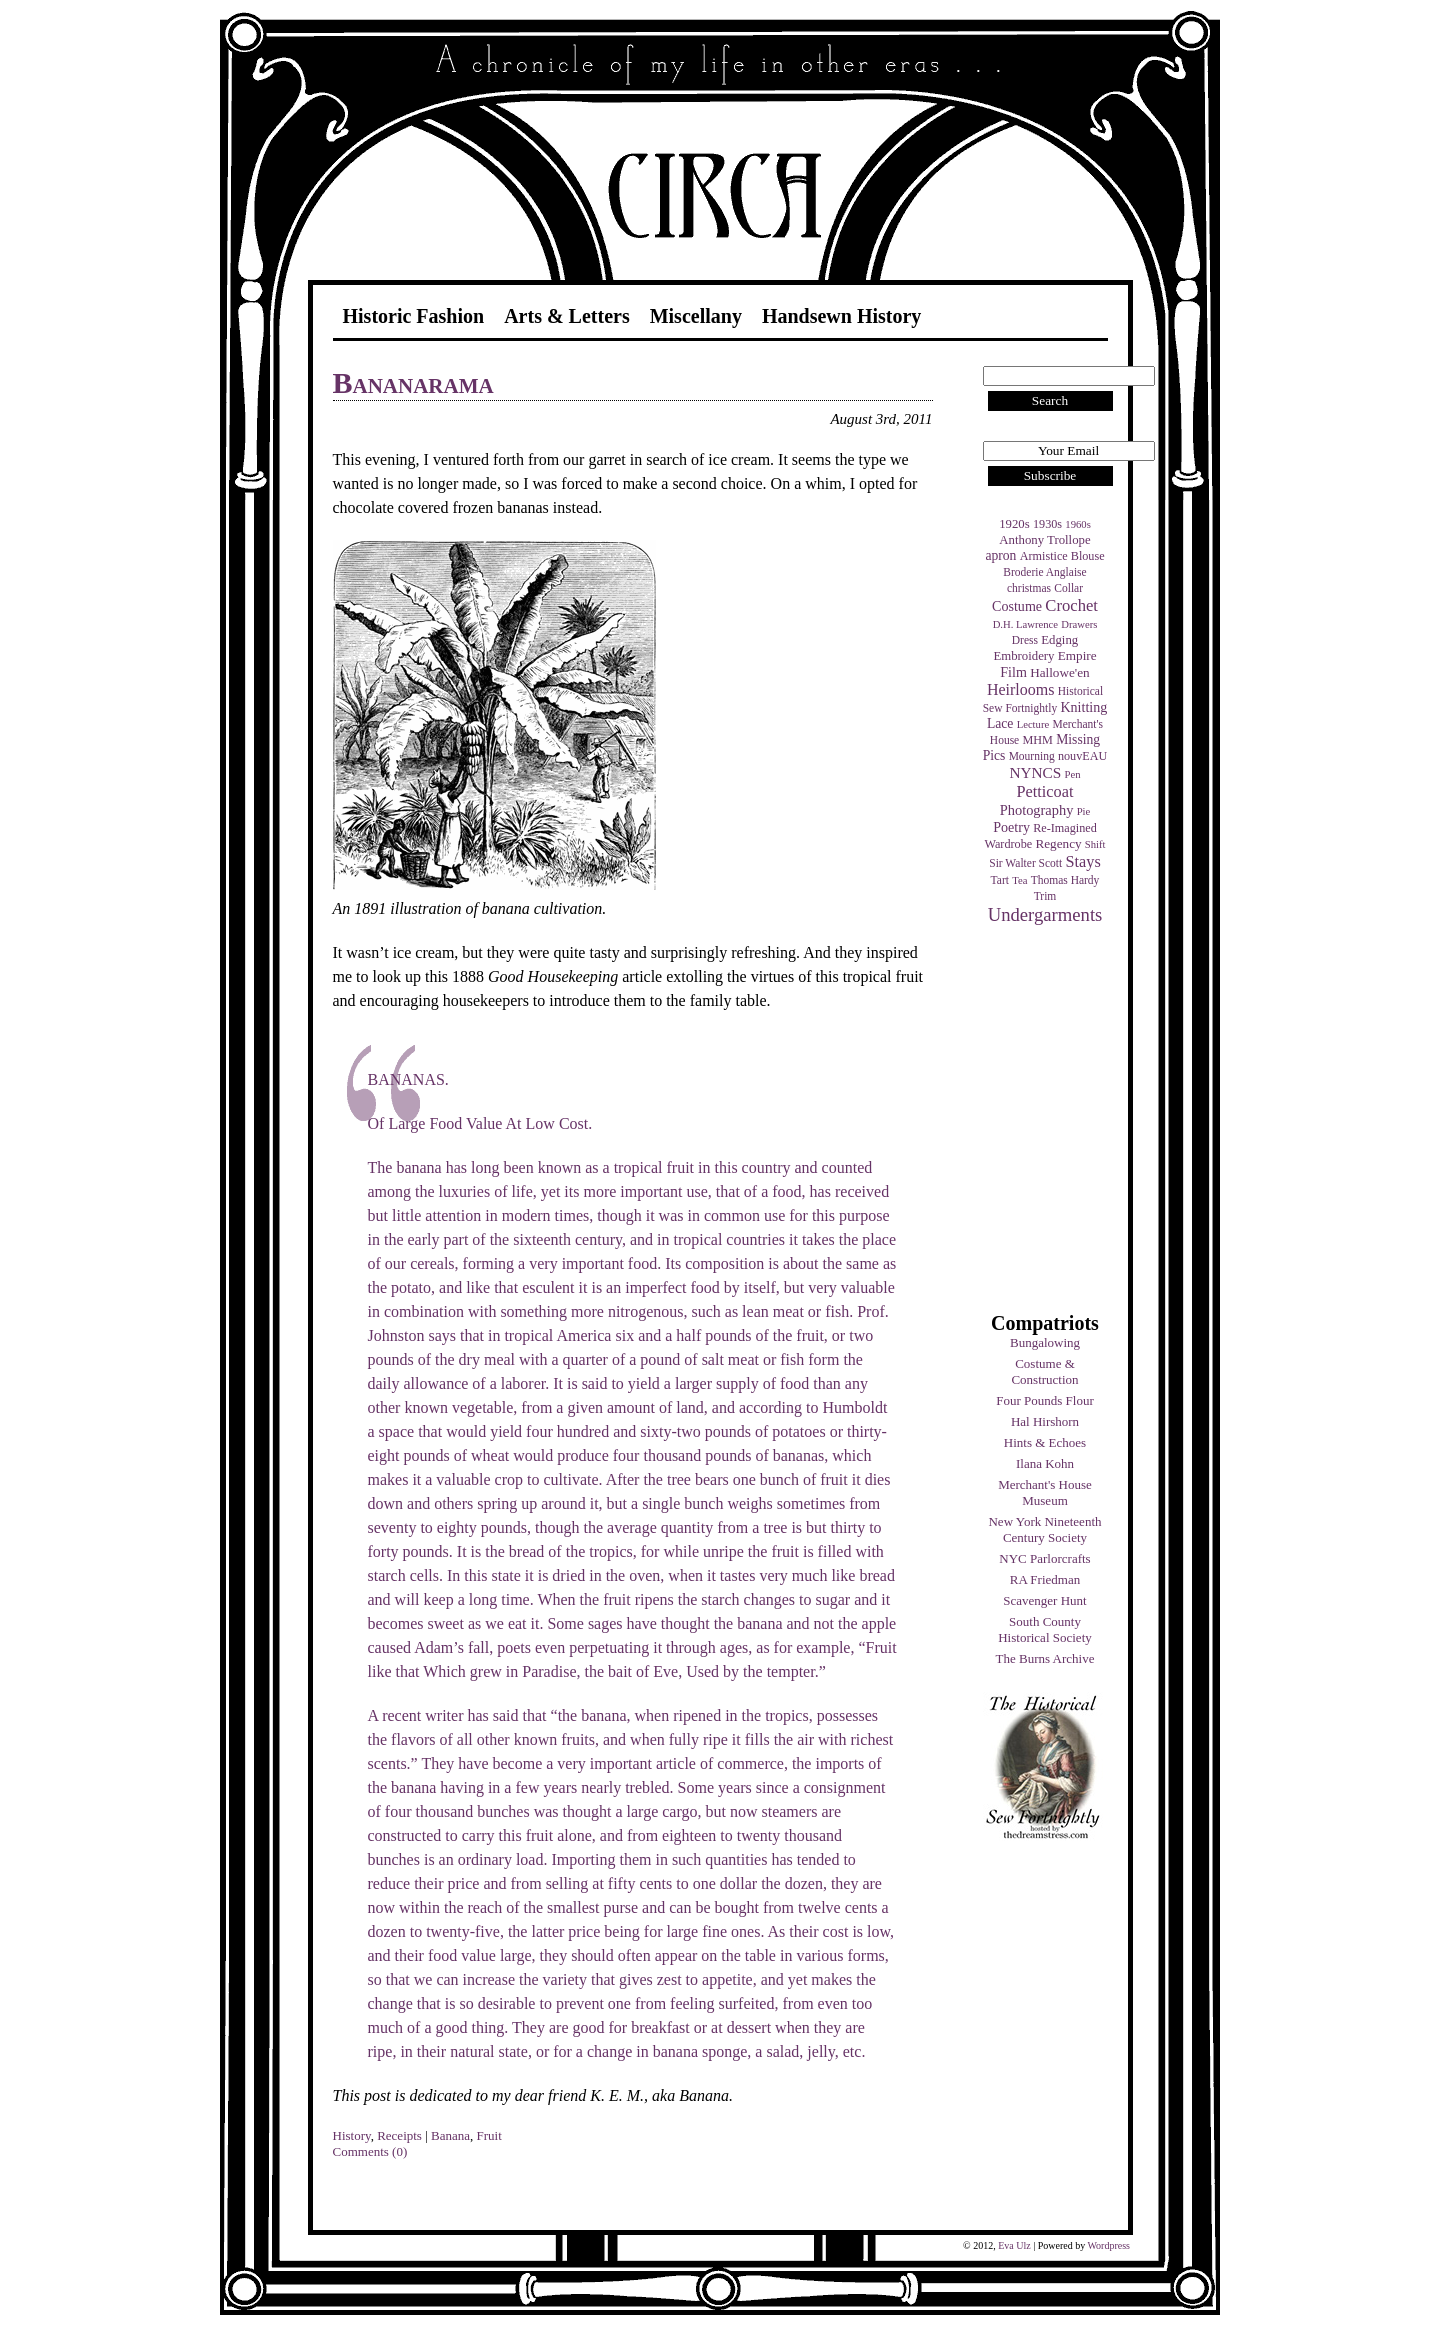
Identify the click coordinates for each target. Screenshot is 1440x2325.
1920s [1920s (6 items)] (1014, 524)
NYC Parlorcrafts (1044, 1558)
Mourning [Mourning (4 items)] (1032, 756)
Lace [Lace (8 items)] (1000, 723)
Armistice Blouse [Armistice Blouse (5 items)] (1062, 556)
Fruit (489, 2135)
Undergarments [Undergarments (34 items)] (1045, 914)
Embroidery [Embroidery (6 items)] (1023, 656)
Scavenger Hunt (1044, 1600)
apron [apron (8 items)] (1000, 555)
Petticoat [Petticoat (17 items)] (1045, 791)
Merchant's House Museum (1045, 1492)
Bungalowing (1045, 1342)
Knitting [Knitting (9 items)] (1083, 707)
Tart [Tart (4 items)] (1000, 880)
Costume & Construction (1044, 1371)
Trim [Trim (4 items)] (1045, 896)
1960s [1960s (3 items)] (1077, 524)
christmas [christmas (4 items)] (1029, 588)
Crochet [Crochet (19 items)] (1071, 605)
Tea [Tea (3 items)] (1019, 880)
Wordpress (1108, 2245)
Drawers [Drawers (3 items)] (1079, 624)
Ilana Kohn (1045, 1463)
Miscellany (696, 316)
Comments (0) (370, 2151)
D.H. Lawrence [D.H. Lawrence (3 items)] (1025, 624)
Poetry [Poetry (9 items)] (1011, 827)
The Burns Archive (1045, 1658)
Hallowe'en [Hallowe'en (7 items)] (1060, 672)
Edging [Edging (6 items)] (1059, 640)
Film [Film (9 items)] (1013, 672)
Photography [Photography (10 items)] (1037, 810)
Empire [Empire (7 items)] (1077, 655)
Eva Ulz (1014, 2245)
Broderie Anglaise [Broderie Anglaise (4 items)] (1044, 572)
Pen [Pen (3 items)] (1073, 774)
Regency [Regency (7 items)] (1058, 843)
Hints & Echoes (1045, 1442)
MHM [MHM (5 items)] (1037, 740)
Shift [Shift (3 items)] (1095, 844)
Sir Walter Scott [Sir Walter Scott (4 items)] (1025, 863)
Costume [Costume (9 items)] (1017, 606)
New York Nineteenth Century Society (1044, 1529)
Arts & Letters (567, 316)
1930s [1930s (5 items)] (1047, 524)
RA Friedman (1045, 1579)
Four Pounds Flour (1045, 1400)
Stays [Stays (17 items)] (1082, 861)
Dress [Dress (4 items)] (1025, 640)
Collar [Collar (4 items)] (1068, 588)
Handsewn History (841, 316)
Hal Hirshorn (1045, 1421)
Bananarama (413, 382)
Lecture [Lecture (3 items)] (1033, 724)
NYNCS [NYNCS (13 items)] (1035, 772)
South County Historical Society (1045, 1629)
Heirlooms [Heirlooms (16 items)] (1021, 689)
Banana (450, 2135)
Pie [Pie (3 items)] (1084, 811)
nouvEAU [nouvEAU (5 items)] (1082, 756)
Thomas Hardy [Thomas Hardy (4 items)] (1065, 880)
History (352, 2135)
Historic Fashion (414, 316)
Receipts (399, 2135)
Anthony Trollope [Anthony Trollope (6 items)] (1044, 540)
